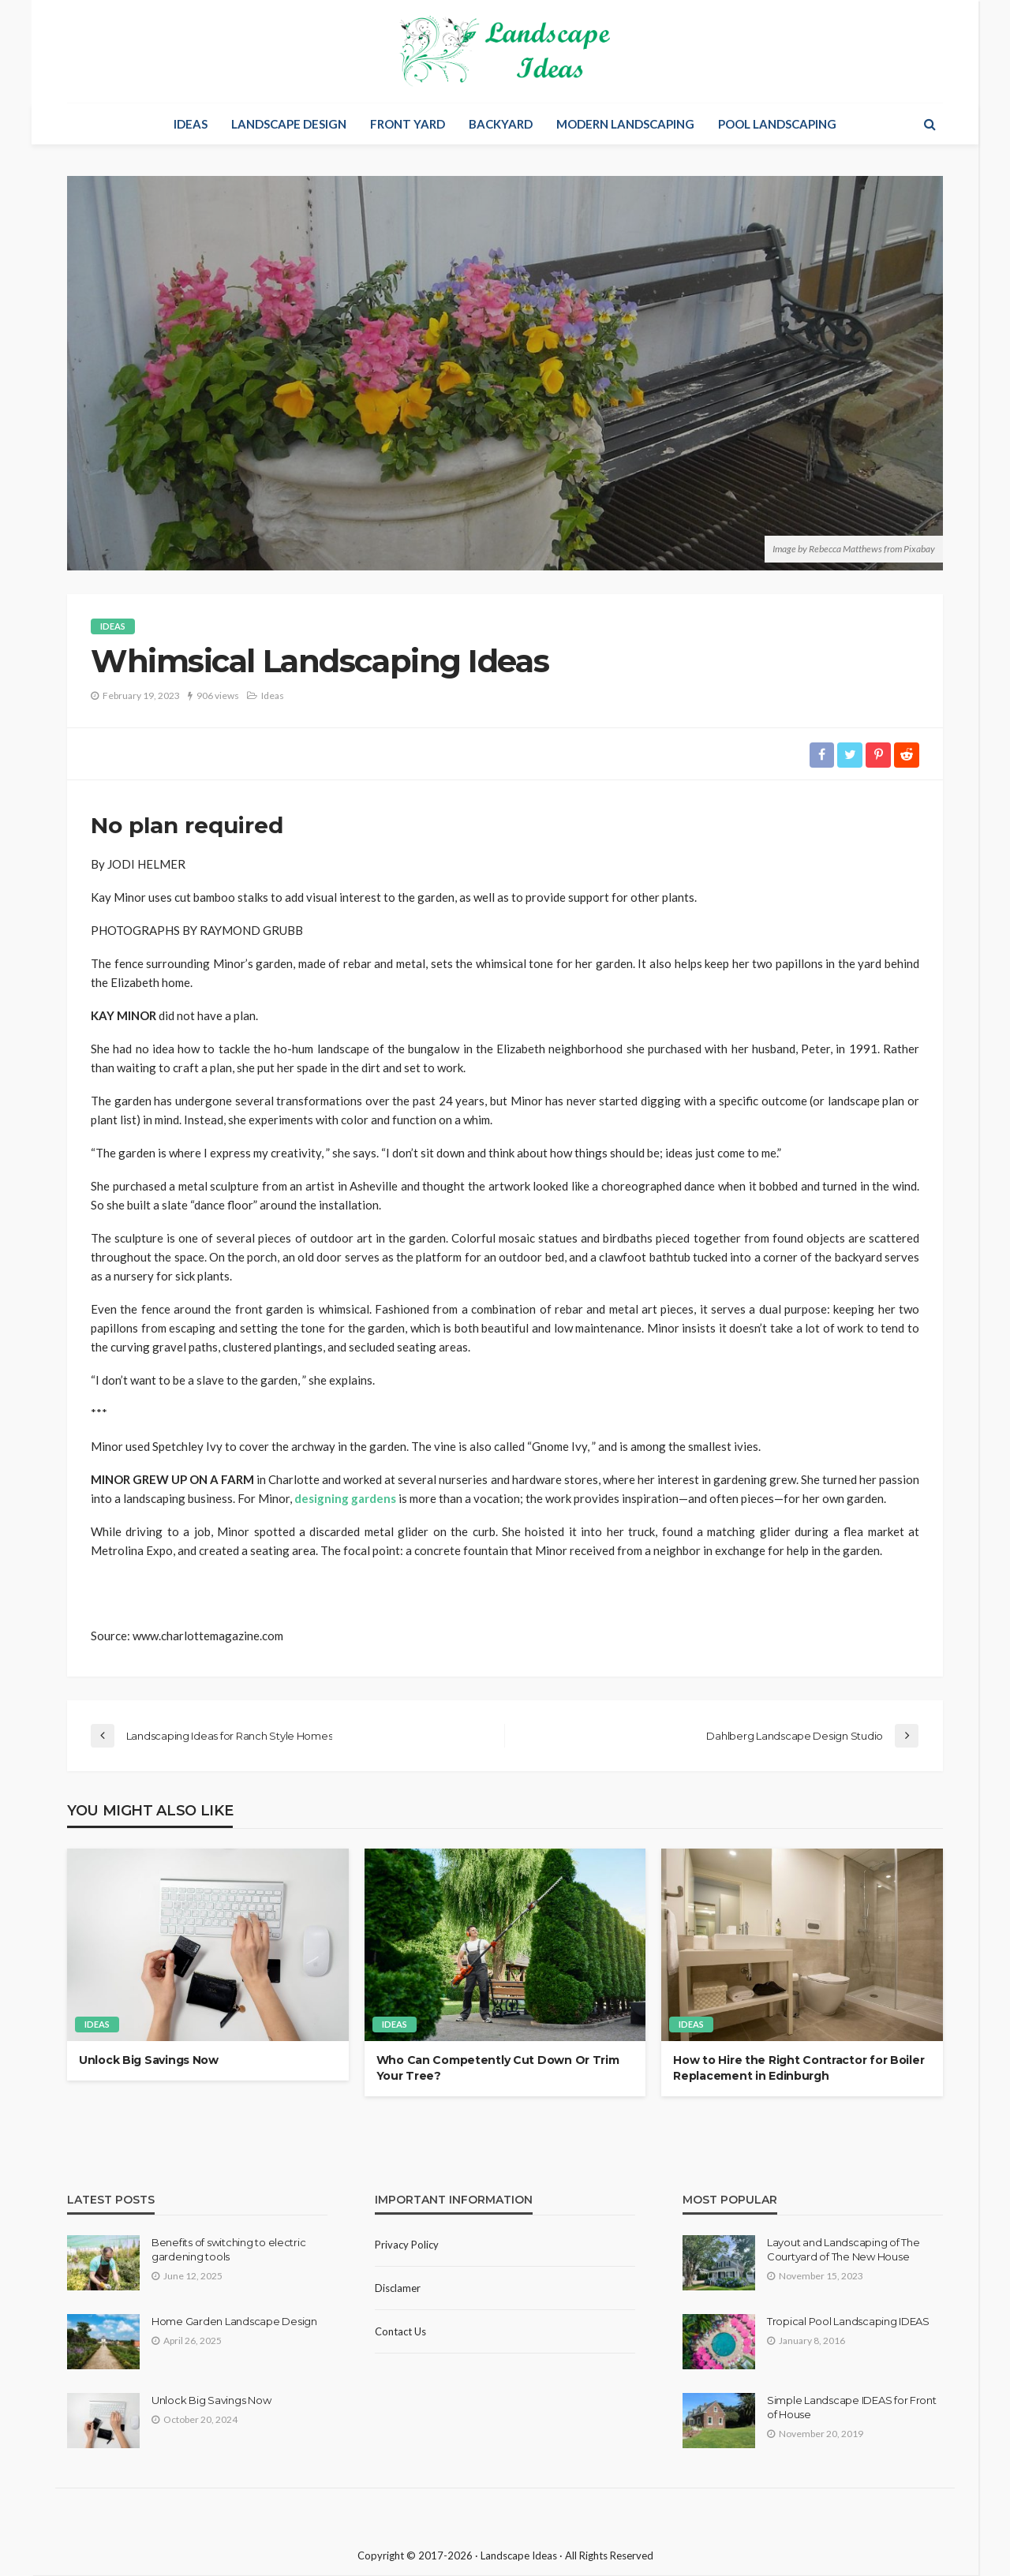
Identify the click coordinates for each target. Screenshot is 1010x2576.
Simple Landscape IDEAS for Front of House (852, 2407)
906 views (217, 695)
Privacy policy (407, 2244)
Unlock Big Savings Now (149, 2061)
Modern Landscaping (625, 124)
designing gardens (345, 1498)
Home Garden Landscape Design (234, 2321)
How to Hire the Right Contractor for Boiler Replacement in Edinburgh (798, 2069)
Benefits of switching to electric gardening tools (228, 2249)
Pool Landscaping (777, 124)
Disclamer (398, 2288)
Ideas (191, 124)
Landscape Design (288, 124)
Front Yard (407, 124)
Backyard (501, 124)
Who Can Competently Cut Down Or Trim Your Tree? (497, 2069)
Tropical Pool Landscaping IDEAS (848, 2321)
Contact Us (400, 2331)
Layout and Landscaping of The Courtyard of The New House (843, 2249)
